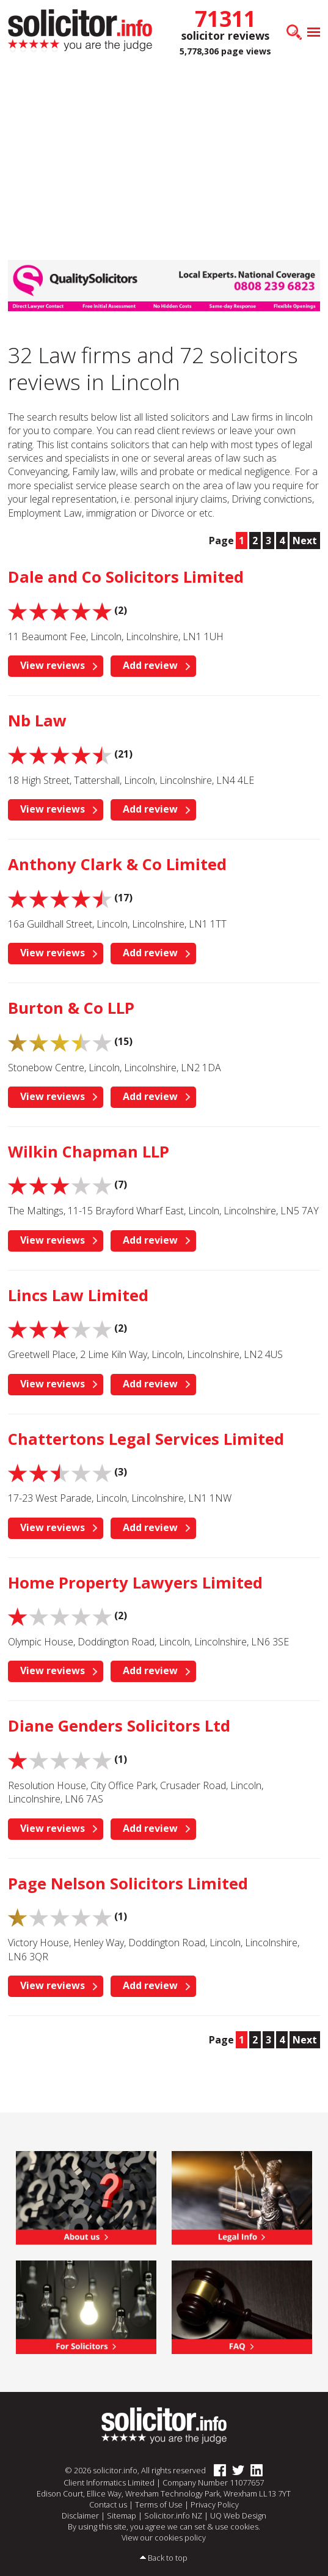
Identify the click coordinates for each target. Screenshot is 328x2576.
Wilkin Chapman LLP (88, 1151)
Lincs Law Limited (78, 1295)
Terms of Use (159, 2504)
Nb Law (37, 720)
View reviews (52, 665)
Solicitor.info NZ (173, 2515)
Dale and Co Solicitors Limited (126, 577)
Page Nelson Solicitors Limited (128, 1883)
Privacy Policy (215, 2504)
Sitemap (121, 2515)
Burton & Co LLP (71, 1008)
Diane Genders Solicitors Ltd (119, 1725)
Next (305, 540)
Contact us (108, 2504)
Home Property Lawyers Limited (135, 1582)
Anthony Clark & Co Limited (117, 864)
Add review (150, 665)
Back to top (168, 2557)
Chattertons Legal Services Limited (146, 1439)
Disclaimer (80, 2515)
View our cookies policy (164, 2537)
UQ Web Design (238, 2515)
